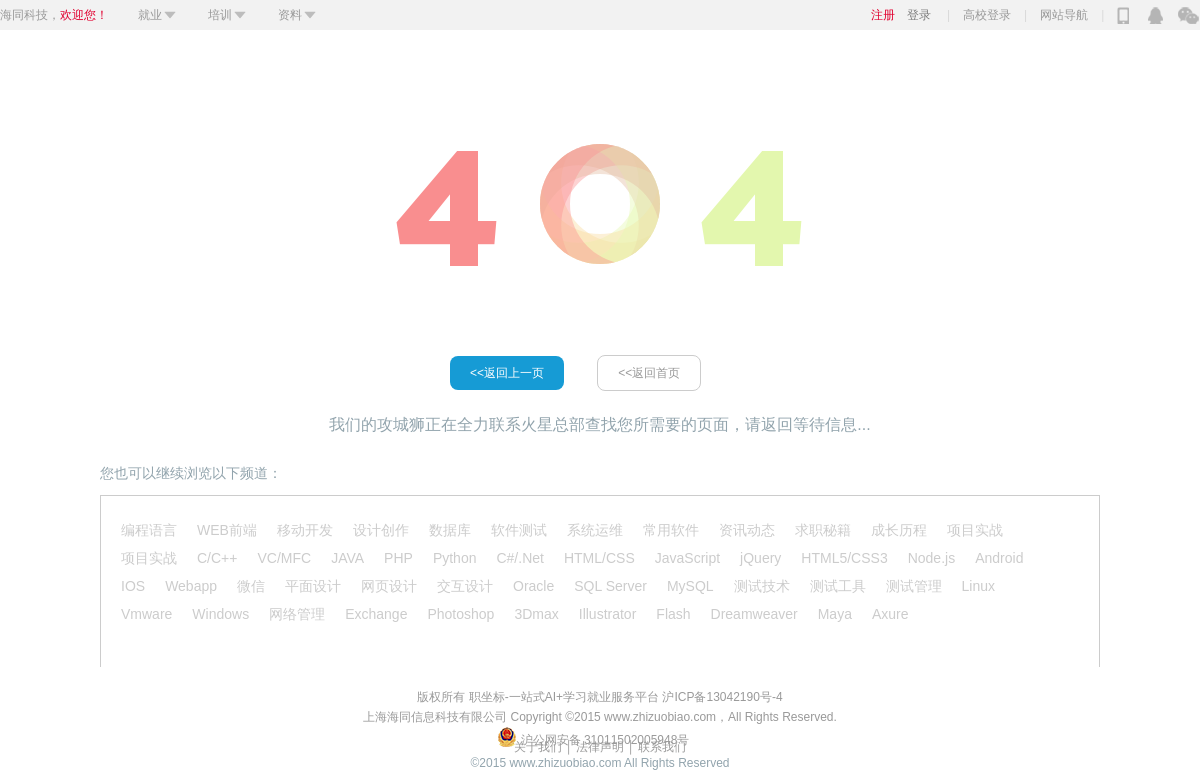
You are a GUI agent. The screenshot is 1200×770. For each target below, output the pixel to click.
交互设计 (465, 586)
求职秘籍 (823, 530)
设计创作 (381, 530)
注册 (883, 15)
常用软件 (671, 530)
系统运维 (595, 530)
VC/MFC (284, 558)
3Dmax (536, 614)
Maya (835, 614)
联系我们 (662, 747)
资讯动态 (747, 530)
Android (999, 558)
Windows (220, 614)
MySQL (690, 586)
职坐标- (489, 697)
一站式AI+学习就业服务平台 (584, 697)
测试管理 (914, 586)
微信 (251, 586)
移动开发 (305, 530)
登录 (919, 15)
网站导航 (1064, 15)
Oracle (533, 586)
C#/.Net (519, 558)
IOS (133, 586)
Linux (978, 586)
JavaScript (687, 558)
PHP (398, 558)
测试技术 (762, 586)
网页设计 (389, 586)
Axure (890, 614)
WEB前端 (227, 530)
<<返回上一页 (507, 373)
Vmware (146, 614)
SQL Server (610, 586)
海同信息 (411, 717)
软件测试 (519, 530)
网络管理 (297, 614)
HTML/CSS (599, 558)
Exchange (376, 614)
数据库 (450, 530)
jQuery (760, 558)
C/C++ (217, 558)
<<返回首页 (649, 373)
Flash (673, 614)
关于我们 (538, 747)
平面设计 (313, 586)
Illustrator (608, 614)
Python (455, 558)
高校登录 (987, 15)
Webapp (191, 586)
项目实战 (975, 530)
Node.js (931, 558)
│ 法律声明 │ (600, 747)
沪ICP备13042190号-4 (722, 697)
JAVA (347, 558)
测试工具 (838, 586)
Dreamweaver (754, 614)
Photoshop (460, 614)
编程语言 (149, 530)
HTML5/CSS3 (844, 558)
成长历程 (899, 530)
